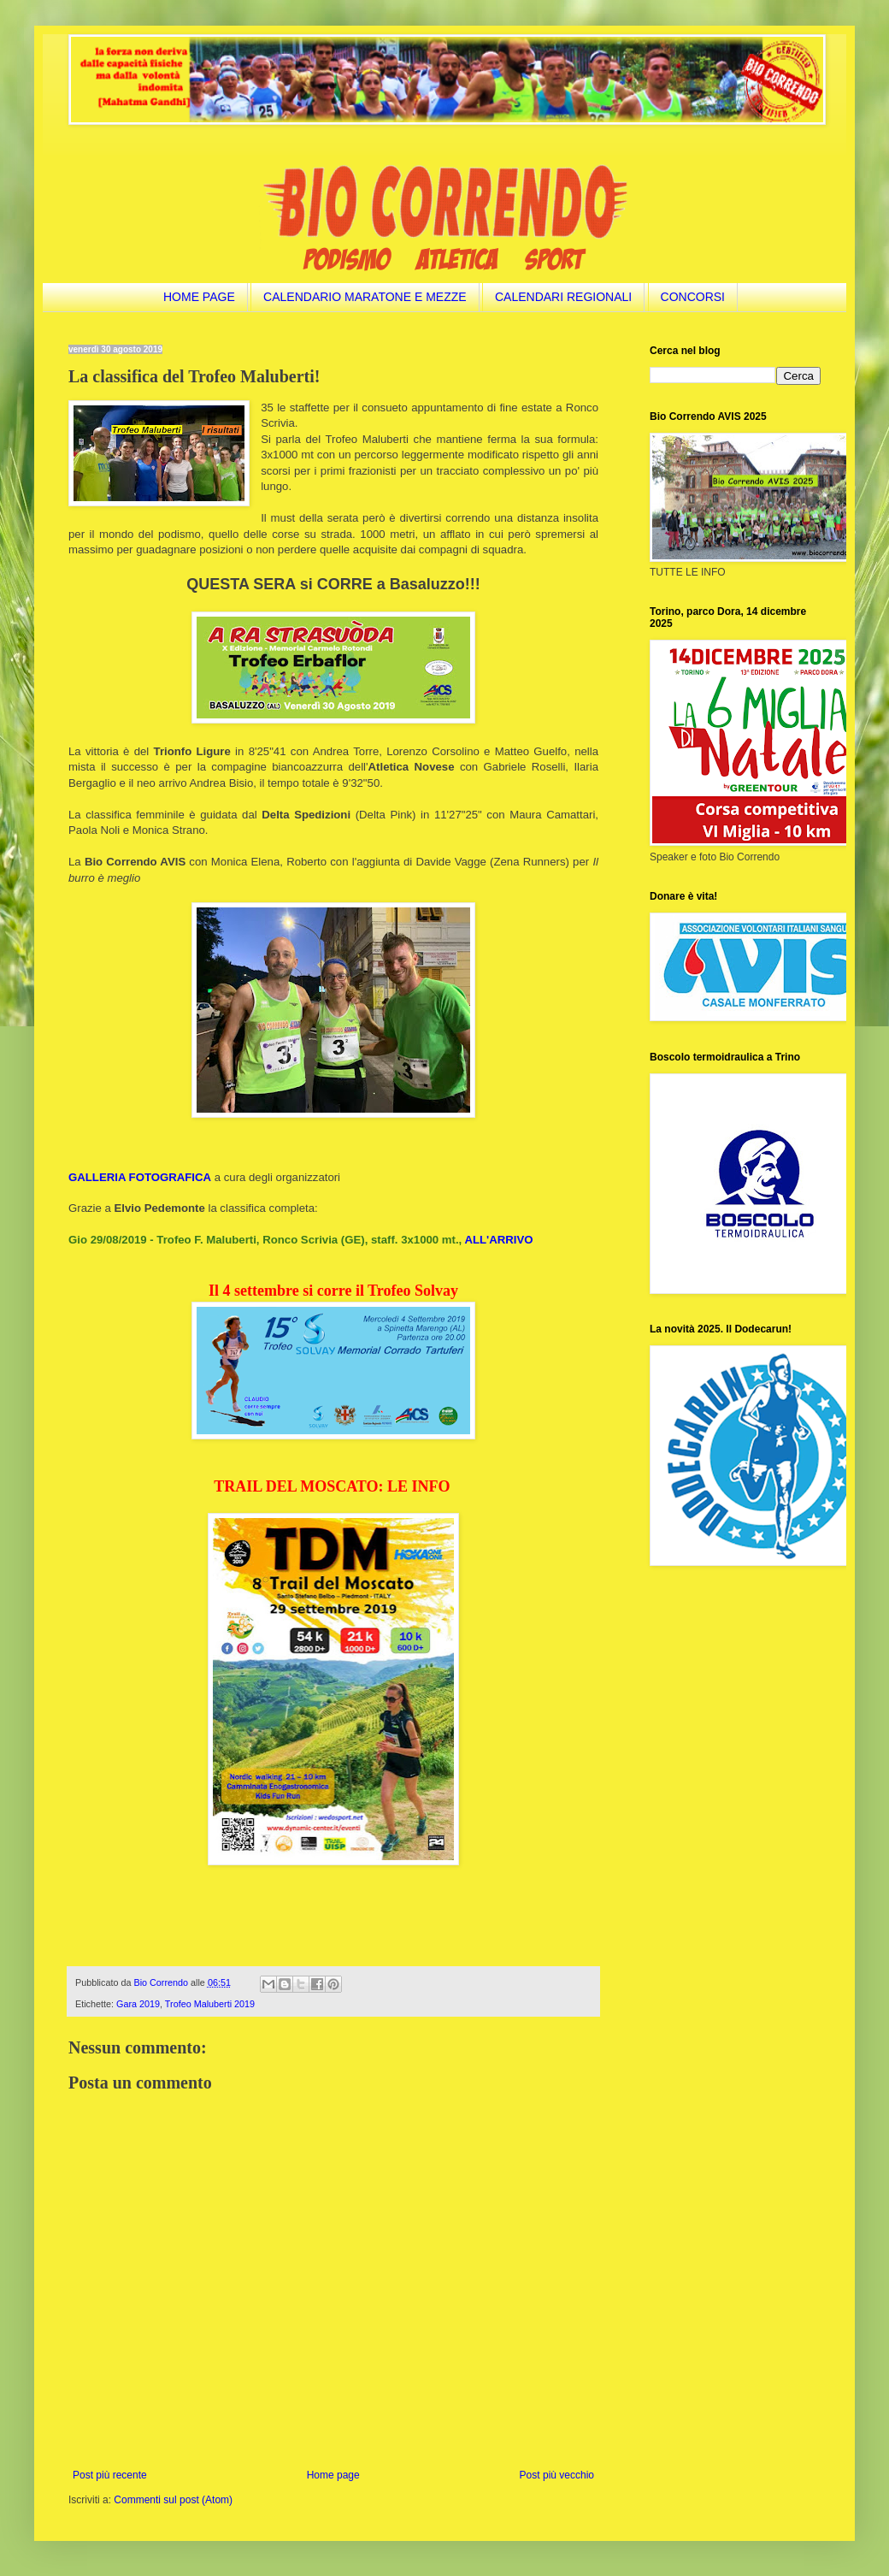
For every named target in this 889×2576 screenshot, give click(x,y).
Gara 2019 (138, 2004)
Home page (333, 2475)
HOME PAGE (199, 297)
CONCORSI (693, 297)
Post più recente (110, 2475)
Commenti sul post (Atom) (173, 2500)
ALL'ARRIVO (498, 1239)
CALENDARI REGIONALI (563, 297)
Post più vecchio (557, 2475)
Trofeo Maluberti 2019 (210, 2004)
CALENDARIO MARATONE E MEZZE (365, 297)
